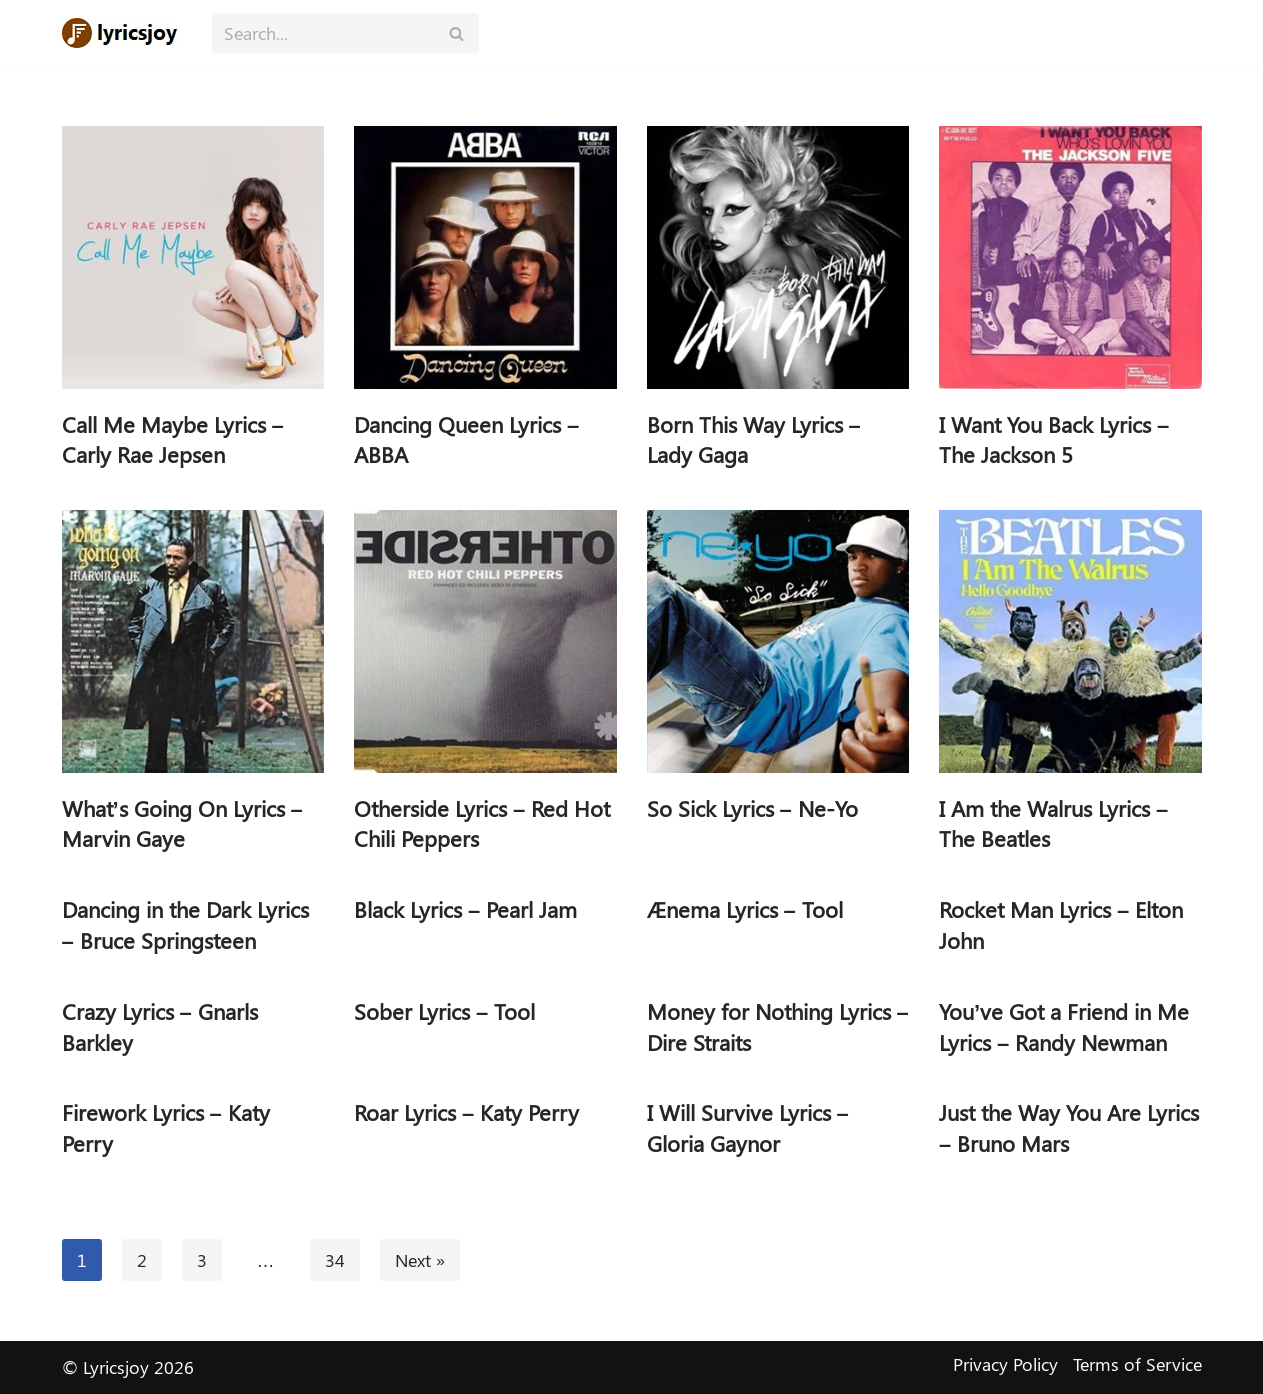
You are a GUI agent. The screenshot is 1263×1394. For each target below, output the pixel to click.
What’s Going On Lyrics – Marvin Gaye (182, 823)
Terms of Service (1137, 1364)
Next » (420, 1260)
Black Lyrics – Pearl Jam (465, 909)
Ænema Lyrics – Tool (745, 909)
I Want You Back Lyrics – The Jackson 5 (1054, 439)
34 (335, 1260)
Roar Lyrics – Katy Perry (466, 1112)
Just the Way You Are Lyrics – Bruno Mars (1069, 1127)
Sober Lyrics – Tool (444, 1011)
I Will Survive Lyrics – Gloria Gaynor (748, 1127)
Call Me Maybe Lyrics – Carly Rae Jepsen (173, 439)
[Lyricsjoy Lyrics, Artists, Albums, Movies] (122, 33)
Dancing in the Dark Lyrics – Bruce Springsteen (185, 924)
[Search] (323, 33)
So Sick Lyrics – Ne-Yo (752, 808)
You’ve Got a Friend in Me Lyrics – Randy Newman (1064, 1026)
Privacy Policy (1005, 1364)
